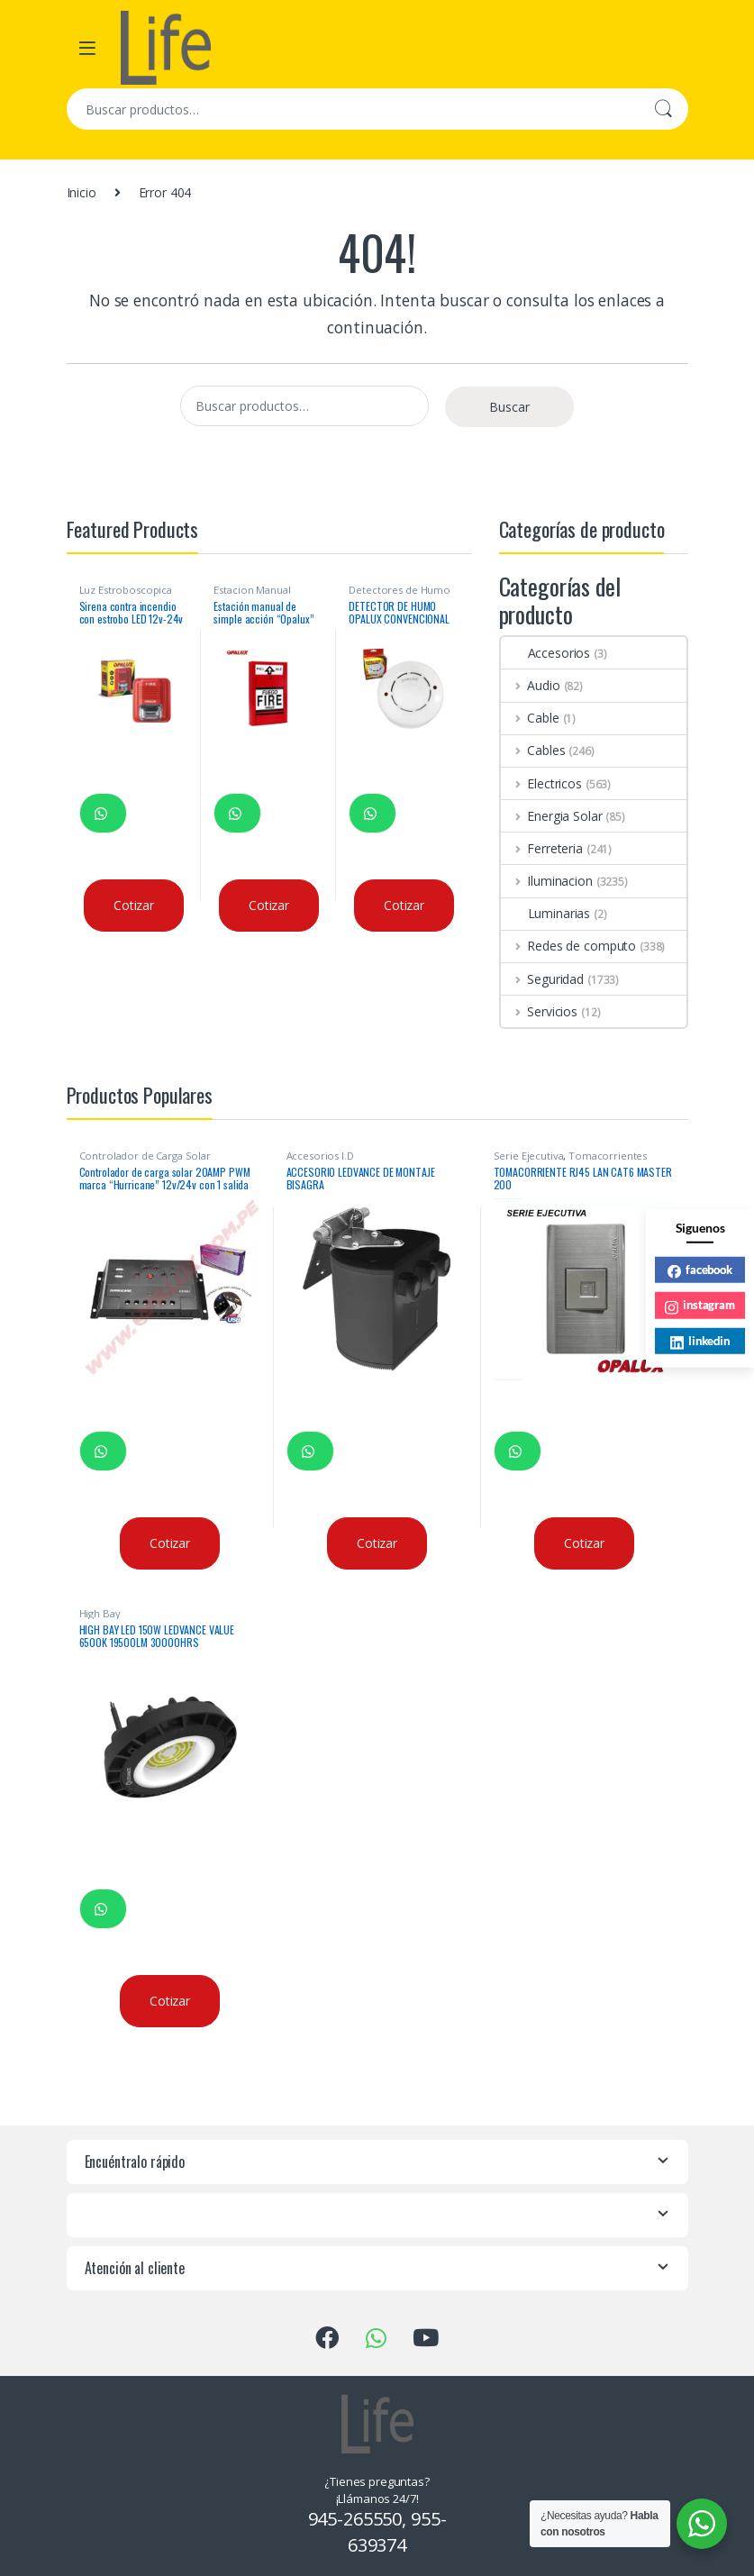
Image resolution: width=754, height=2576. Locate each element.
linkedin (700, 1341)
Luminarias (546, 913)
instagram (700, 1306)
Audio (530, 685)
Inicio (81, 192)
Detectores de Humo (399, 589)
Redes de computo (569, 945)
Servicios (539, 1011)
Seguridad (543, 979)
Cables (533, 750)
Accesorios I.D (320, 1155)
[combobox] (352, 109)
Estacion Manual (251, 589)
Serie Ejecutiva (529, 1155)
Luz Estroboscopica (125, 589)
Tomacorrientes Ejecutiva (571, 1161)
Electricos (541, 783)
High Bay (100, 1613)
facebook (700, 1270)
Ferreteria (542, 848)
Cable (530, 717)
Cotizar (134, 905)
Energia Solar (552, 815)
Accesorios (546, 652)
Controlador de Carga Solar (145, 1155)
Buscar (663, 109)
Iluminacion (547, 880)
